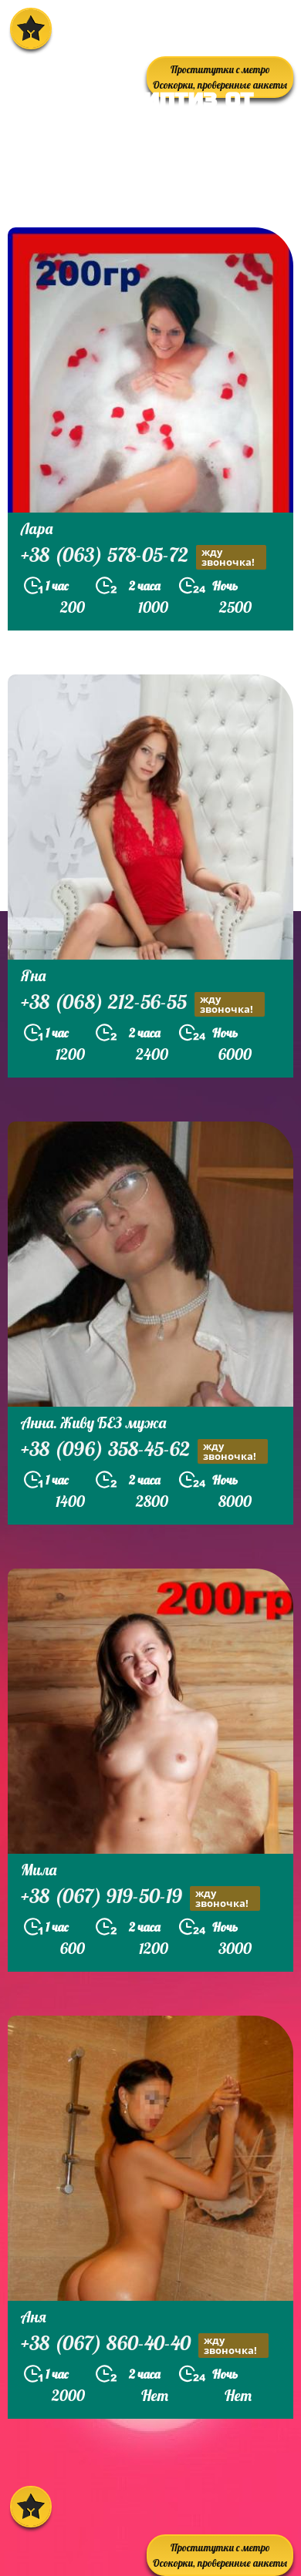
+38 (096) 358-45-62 (144, 1451)
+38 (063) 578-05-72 (143, 557)
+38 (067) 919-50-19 (140, 1898)
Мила (38, 1869)
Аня (33, 2316)
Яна (33, 975)
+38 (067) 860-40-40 (145, 2345)
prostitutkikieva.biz (103, 188)
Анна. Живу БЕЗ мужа (93, 1422)
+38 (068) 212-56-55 (143, 1004)
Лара (36, 528)
